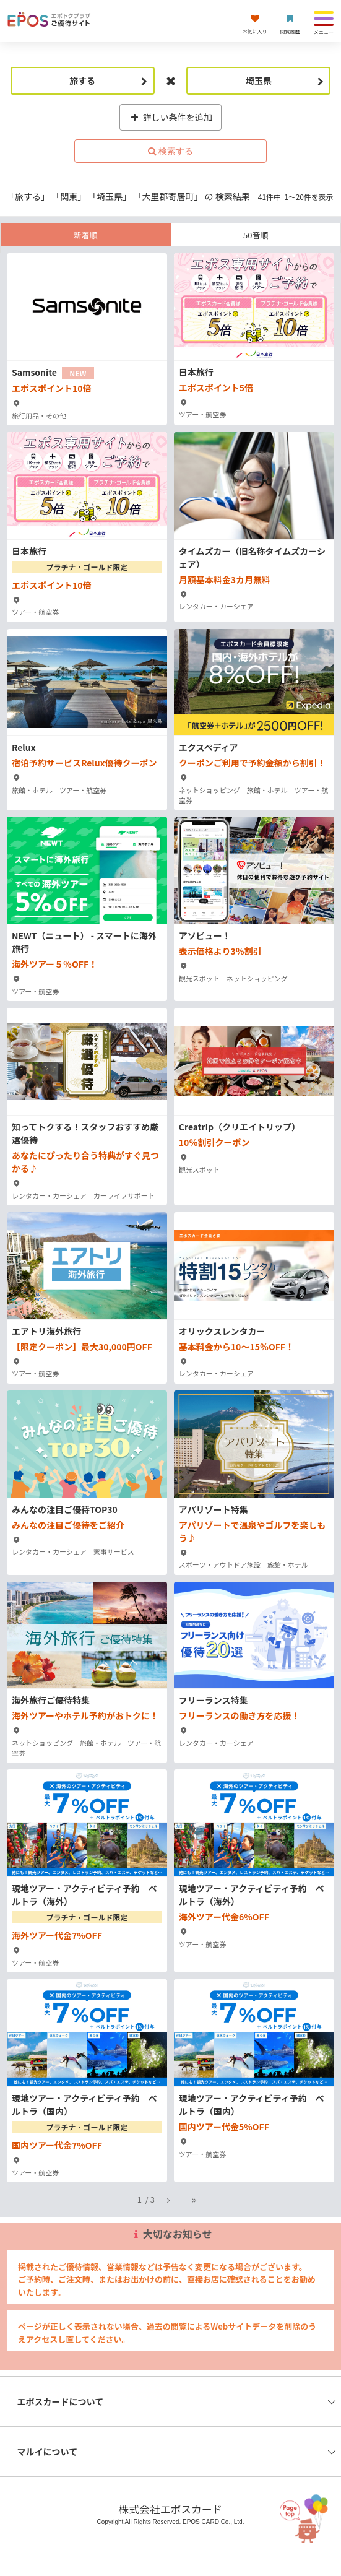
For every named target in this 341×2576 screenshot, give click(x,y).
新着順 (86, 235)
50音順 (255, 235)
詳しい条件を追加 (170, 117)
